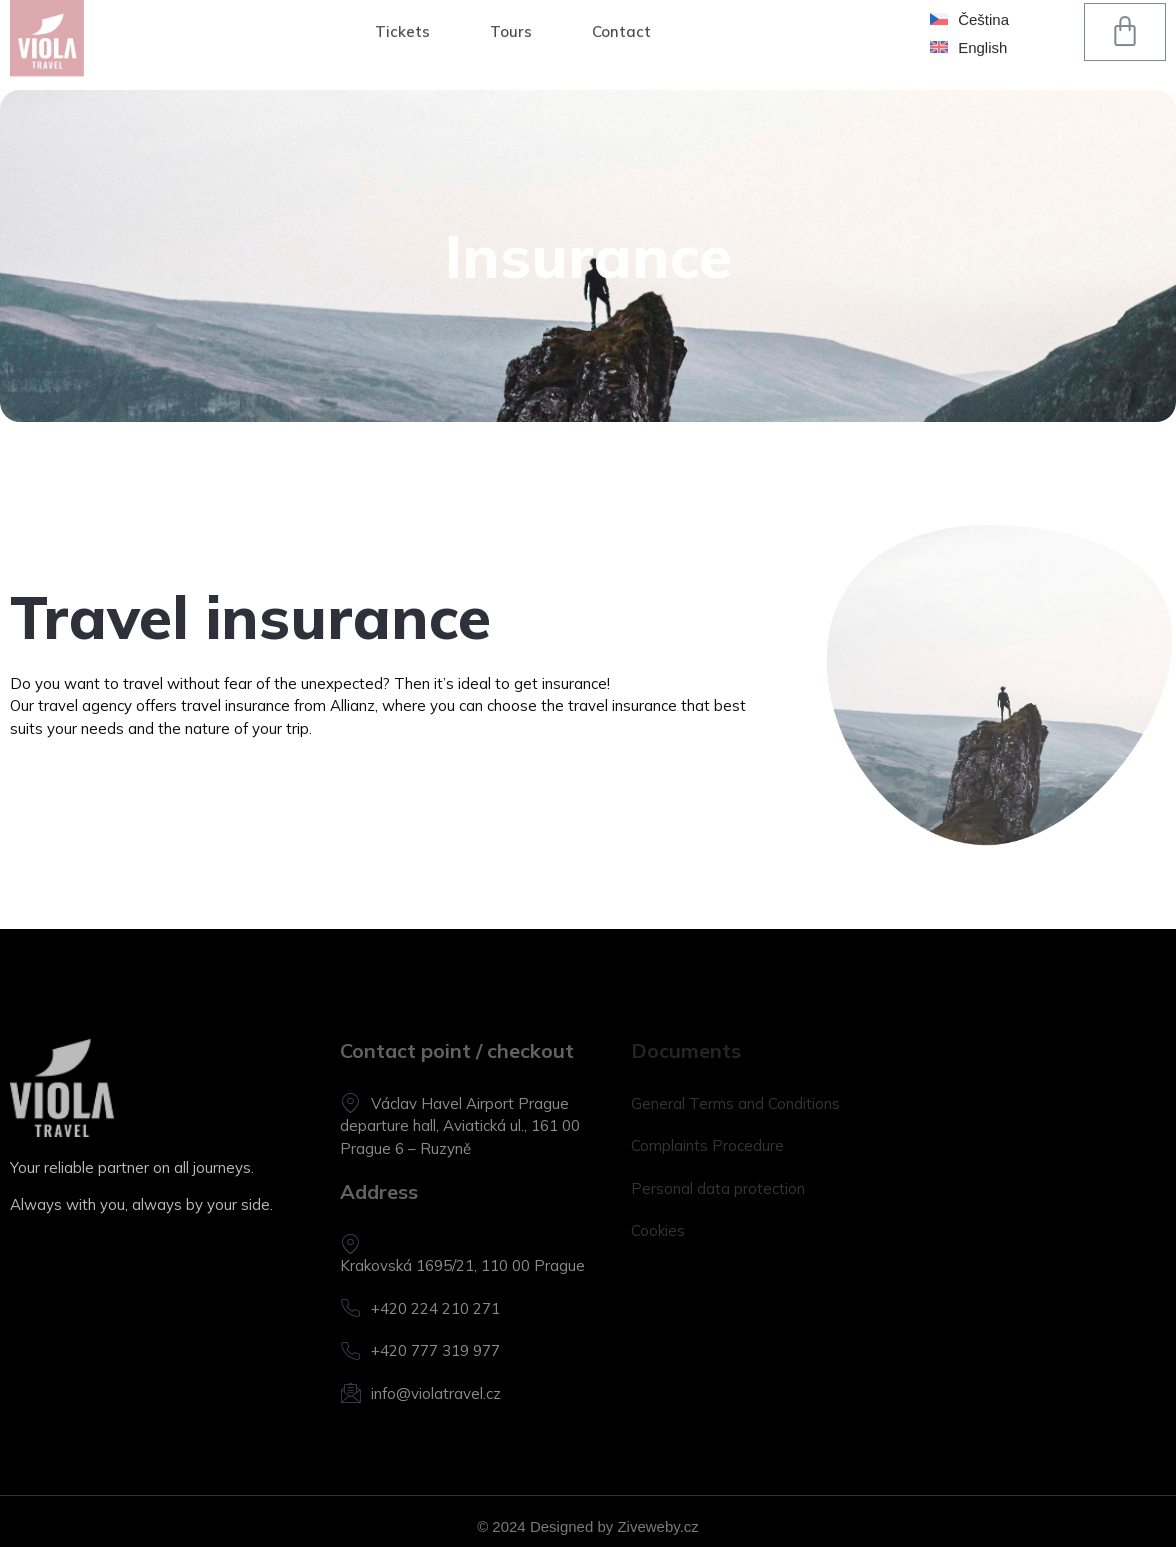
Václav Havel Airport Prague (454, 1103)
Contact (621, 11)
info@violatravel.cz (420, 1393)
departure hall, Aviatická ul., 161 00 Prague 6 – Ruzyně (460, 1137)
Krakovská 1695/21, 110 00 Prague (462, 1254)
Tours (511, 11)
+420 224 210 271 (420, 1308)
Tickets (402, 11)
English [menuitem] (982, 23)
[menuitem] (969, 23)
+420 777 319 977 (420, 1351)
